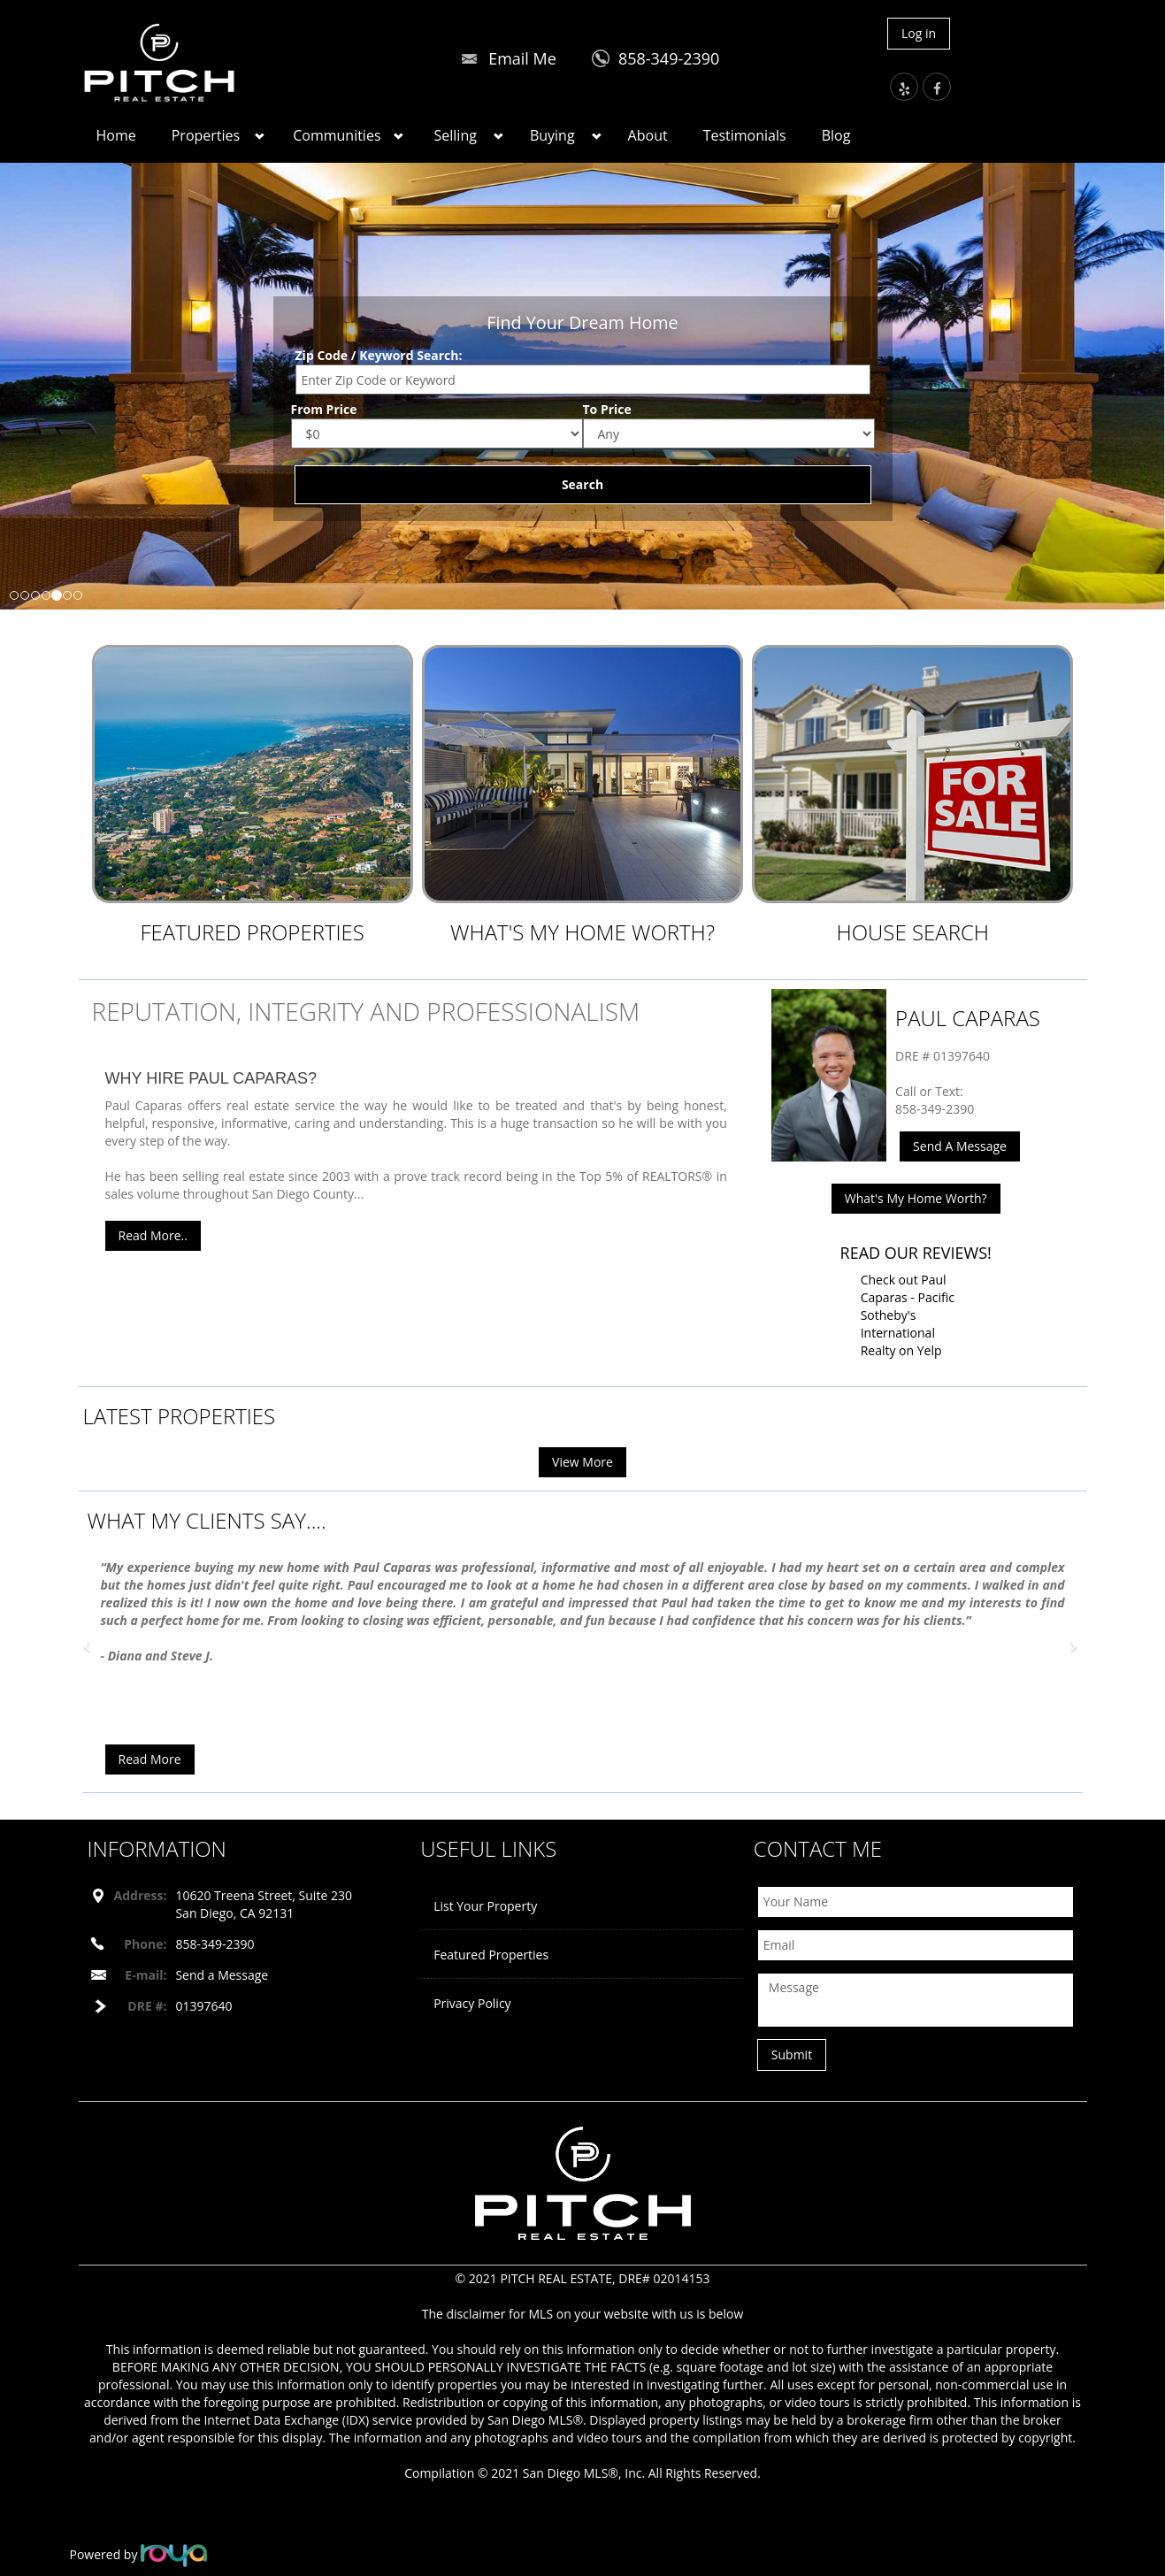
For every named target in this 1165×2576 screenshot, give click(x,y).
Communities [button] (336, 135)
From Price (324, 409)
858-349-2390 (669, 58)
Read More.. (153, 1235)
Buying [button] (552, 135)
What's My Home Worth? (582, 932)
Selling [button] (455, 135)
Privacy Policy (471, 2003)
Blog (836, 135)
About (648, 135)
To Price (607, 409)
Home (116, 135)
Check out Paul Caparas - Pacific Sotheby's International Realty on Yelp (907, 1315)
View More (582, 1461)
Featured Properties (252, 932)
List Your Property (485, 1906)
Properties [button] (206, 135)
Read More (150, 1759)
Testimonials (744, 135)
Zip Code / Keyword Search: (379, 355)
